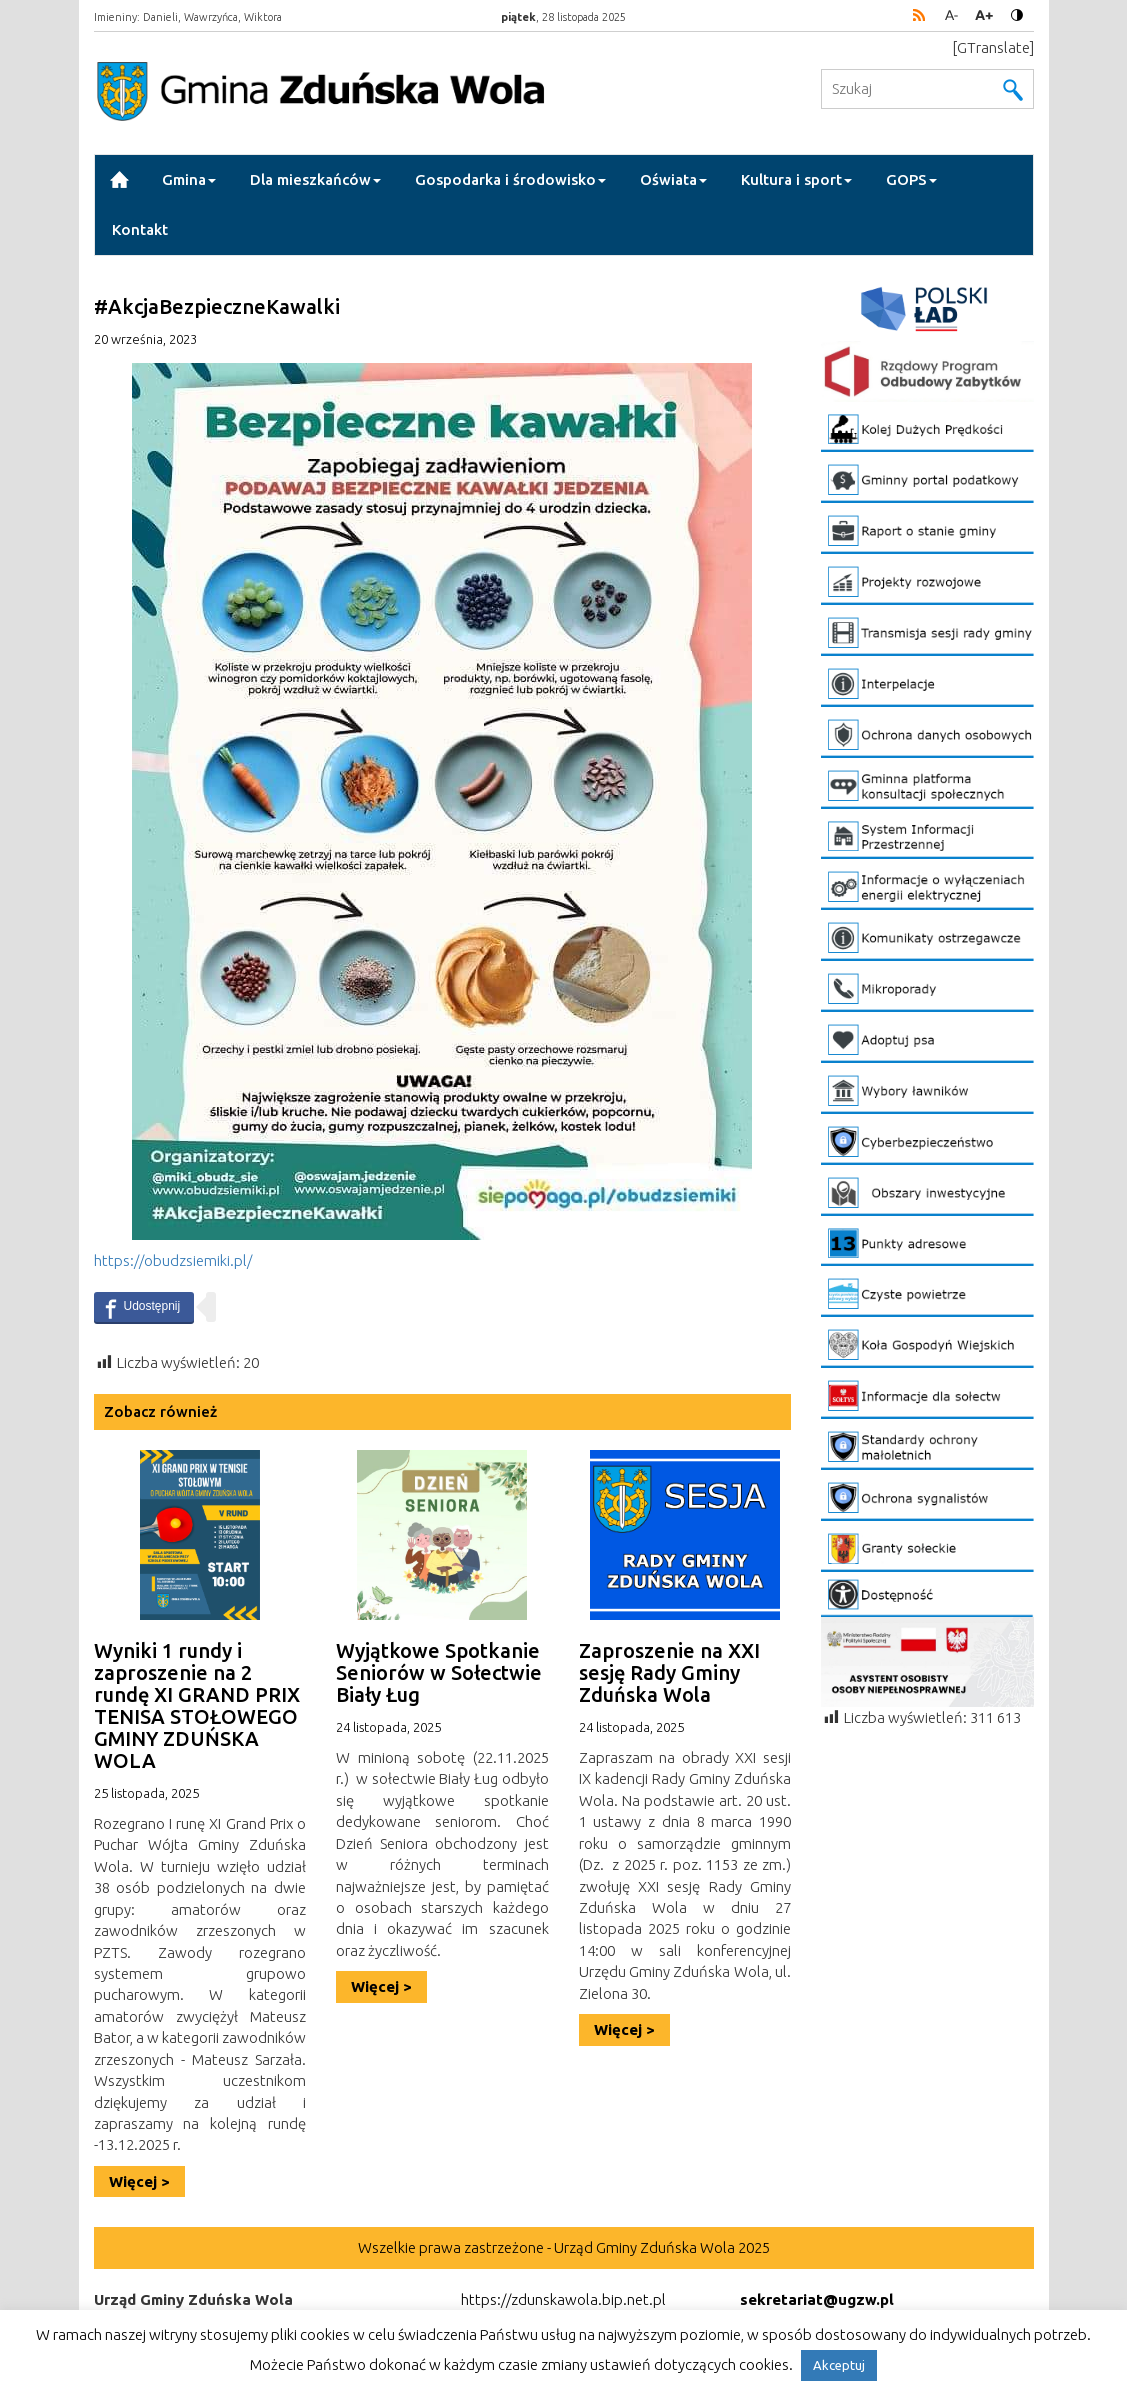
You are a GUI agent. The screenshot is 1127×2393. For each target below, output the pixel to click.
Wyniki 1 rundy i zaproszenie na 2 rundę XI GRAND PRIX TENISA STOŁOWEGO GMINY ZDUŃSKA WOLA (197, 1705)
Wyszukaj (1013, 90)
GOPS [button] (911, 179)
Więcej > (139, 2181)
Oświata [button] (673, 179)
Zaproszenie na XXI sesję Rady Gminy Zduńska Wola (669, 1672)
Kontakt (140, 229)
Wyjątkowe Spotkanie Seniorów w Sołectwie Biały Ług (439, 1672)
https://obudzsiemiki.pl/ (173, 1260)
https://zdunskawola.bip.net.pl (563, 2299)
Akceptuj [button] (839, 2365)
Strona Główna (120, 180)
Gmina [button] (189, 179)
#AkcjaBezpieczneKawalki (217, 306)
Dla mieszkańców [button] (315, 179)
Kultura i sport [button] (796, 179)
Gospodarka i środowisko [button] (510, 179)
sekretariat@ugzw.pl (817, 2299)
